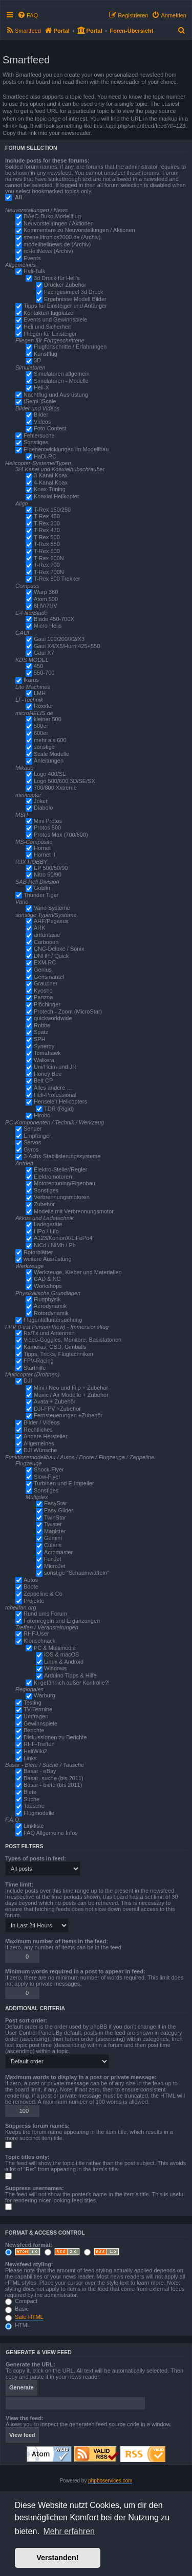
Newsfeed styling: (29, 2264)
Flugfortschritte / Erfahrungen (70, 346)
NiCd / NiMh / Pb (55, 1245)
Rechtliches (38, 1430)
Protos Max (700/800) (61, 835)
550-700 (44, 673)
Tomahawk (47, 1053)
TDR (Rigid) (59, 1109)
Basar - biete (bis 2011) (53, 1785)
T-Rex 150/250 (52, 510)
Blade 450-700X (54, 619)
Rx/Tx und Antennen (49, 1333)
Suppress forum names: (37, 2126)
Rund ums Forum (45, 1614)
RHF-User (36, 1633)
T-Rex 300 (47, 523)
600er (41, 733)
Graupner (45, 983)
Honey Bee (47, 1074)
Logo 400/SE (50, 774)
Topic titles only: (27, 2157)
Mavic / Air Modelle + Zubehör (71, 1395)
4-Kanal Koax (51, 482)
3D (37, 360)
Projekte (34, 1601)
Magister (55, 1531)
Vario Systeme (52, 908)
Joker (41, 801)
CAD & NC (47, 1279)
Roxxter (43, 706)
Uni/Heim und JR (55, 1067)
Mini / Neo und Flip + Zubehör (71, 1388)
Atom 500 (46, 599)
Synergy (44, 1046)
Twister (53, 1524)
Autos (31, 1580)
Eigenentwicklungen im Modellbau (66, 449)
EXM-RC (45, 962)
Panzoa (43, 997)
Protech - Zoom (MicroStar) (68, 1011)
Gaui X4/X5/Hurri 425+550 (67, 646)
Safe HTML (29, 2317)
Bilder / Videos (42, 1422)
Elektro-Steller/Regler (61, 1169)
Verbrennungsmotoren (62, 1197)
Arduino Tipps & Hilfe (70, 1675)
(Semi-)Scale (40, 401)
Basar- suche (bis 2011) (53, 1778)
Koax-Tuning (50, 489)
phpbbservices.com (110, 2480)
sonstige (44, 747)
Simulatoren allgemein (62, 374)
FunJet (52, 1559)
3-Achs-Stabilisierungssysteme (62, 1156)
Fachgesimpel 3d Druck (73, 292)
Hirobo (42, 1115)
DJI (28, 1380)
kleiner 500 (47, 719)
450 (38, 666)
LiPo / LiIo (46, 1231)
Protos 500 (47, 827)
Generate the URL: (30, 2364)
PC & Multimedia (55, 1648)
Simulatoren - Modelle (61, 381)
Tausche (34, 1806)
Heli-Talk (34, 271)
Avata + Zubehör (54, 1401)
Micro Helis (47, 626)
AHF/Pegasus (51, 921)
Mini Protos (48, 821)
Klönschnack (39, 1641)
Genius (43, 970)
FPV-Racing (39, 1361)
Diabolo (43, 807)
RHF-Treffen (39, 1744)
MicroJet (55, 1566)
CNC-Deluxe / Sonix (59, 949)
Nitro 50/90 (47, 874)
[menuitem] (27, 15)
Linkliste (34, 1826)
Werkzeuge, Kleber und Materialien (78, 1272)
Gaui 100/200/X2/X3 (59, 639)
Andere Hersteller (46, 1436)
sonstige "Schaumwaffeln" (76, 1573)
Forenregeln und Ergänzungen (62, 1621)
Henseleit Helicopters (60, 1101)
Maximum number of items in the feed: (56, 1941)
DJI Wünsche (40, 1450)
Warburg (44, 1695)
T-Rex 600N (49, 558)
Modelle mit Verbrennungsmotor (74, 1211)
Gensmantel (49, 977)
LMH (40, 693)
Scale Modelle (51, 754)
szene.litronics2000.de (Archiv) (62, 237)
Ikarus (31, 680)
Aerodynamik (50, 1306)
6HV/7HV (45, 606)
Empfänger (37, 1136)
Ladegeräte (48, 1224)
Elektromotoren (53, 1177)
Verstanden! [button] (57, 2558)
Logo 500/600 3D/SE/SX (64, 781)
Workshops (48, 1286)
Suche (31, 1799)
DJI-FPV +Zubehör (57, 1409)
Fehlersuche (39, 435)
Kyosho (43, 990)
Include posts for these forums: (47, 160)
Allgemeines (39, 1443)
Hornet (42, 848)
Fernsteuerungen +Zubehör (68, 1415)
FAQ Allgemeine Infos (51, 1833)
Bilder (41, 414)
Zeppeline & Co (43, 1594)
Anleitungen (48, 760)
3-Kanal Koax (51, 475)
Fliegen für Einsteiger (50, 334)
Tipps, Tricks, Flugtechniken (58, 1354)
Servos (32, 1142)
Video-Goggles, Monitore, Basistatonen (72, 1340)
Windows (55, 1668)
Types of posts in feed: (35, 1858)
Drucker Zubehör (65, 285)
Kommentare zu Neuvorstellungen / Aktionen (79, 230)
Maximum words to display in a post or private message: (81, 2077)
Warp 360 (46, 592)
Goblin (42, 888)
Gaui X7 (44, 653)
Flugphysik (47, 1299)
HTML (17, 2325)
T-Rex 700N (49, 572)
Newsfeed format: (28, 2245)
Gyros (31, 1149)
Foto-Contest (50, 428)
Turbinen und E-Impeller (64, 1483)
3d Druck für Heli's (57, 278)
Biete (30, 1792)
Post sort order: (26, 2020)
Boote (31, 1586)
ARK (40, 928)
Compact (21, 2301)
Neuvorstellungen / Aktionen (59, 223)
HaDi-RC (45, 456)
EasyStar (55, 1503)
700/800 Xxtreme (55, 788)
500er (41, 726)
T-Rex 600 (47, 551)
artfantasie (47, 935)
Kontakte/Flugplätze (48, 313)
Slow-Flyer (47, 1477)
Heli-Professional (55, 1095)
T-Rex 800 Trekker (57, 579)
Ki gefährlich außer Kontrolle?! (72, 1683)
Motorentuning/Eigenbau (64, 1183)
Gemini (53, 1538)
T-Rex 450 (47, 516)
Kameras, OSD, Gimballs (55, 1347)
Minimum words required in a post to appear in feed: (75, 1971)
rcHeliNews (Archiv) (48, 251)
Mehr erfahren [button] (69, 2531)
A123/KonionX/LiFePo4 (63, 1238)
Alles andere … (53, 1088)
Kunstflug (45, 354)
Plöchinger (47, 1004)
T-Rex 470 (47, 530)
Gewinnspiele (40, 1723)
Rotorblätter (38, 1252)
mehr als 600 (50, 740)
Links (30, 1758)
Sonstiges (36, 442)
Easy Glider (58, 1510)
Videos (42, 422)
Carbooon (46, 942)
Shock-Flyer (49, 1469)
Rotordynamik (51, 1313)
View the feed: (25, 2418)
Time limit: (19, 1884)
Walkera (44, 1060)
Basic (17, 2309)
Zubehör (44, 1204)
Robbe (42, 1025)
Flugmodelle (39, 1813)
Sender (32, 1128)
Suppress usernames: (34, 2188)
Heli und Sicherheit (47, 327)
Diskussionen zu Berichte (55, 1737)
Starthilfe (35, 1368)
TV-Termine (38, 1709)
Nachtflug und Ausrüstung (56, 395)
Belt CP (43, 1080)
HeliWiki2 (35, 1751)
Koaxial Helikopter (56, 496)
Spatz (41, 1032)
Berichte (34, 1730)
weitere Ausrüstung (48, 1259)
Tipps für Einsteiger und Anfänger (65, 306)
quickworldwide (53, 1018)
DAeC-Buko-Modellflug (52, 216)
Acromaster (58, 1552)
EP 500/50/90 (51, 868)
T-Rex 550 (47, 544)
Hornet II (44, 855)
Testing (32, 1702)
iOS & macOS (61, 1654)
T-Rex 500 (47, 537)
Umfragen (36, 1716)
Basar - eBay (40, 1771)
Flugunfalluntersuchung (53, 1320)
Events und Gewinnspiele (55, 319)
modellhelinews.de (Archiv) (57, 244)
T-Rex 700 (47, 565)
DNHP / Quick (51, 956)
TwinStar (55, 1517)
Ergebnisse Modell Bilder (75, 299)
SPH (40, 1039)
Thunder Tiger (41, 895)
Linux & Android (63, 1662)
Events (32, 258)
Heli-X (41, 387)
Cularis (52, 1545)
